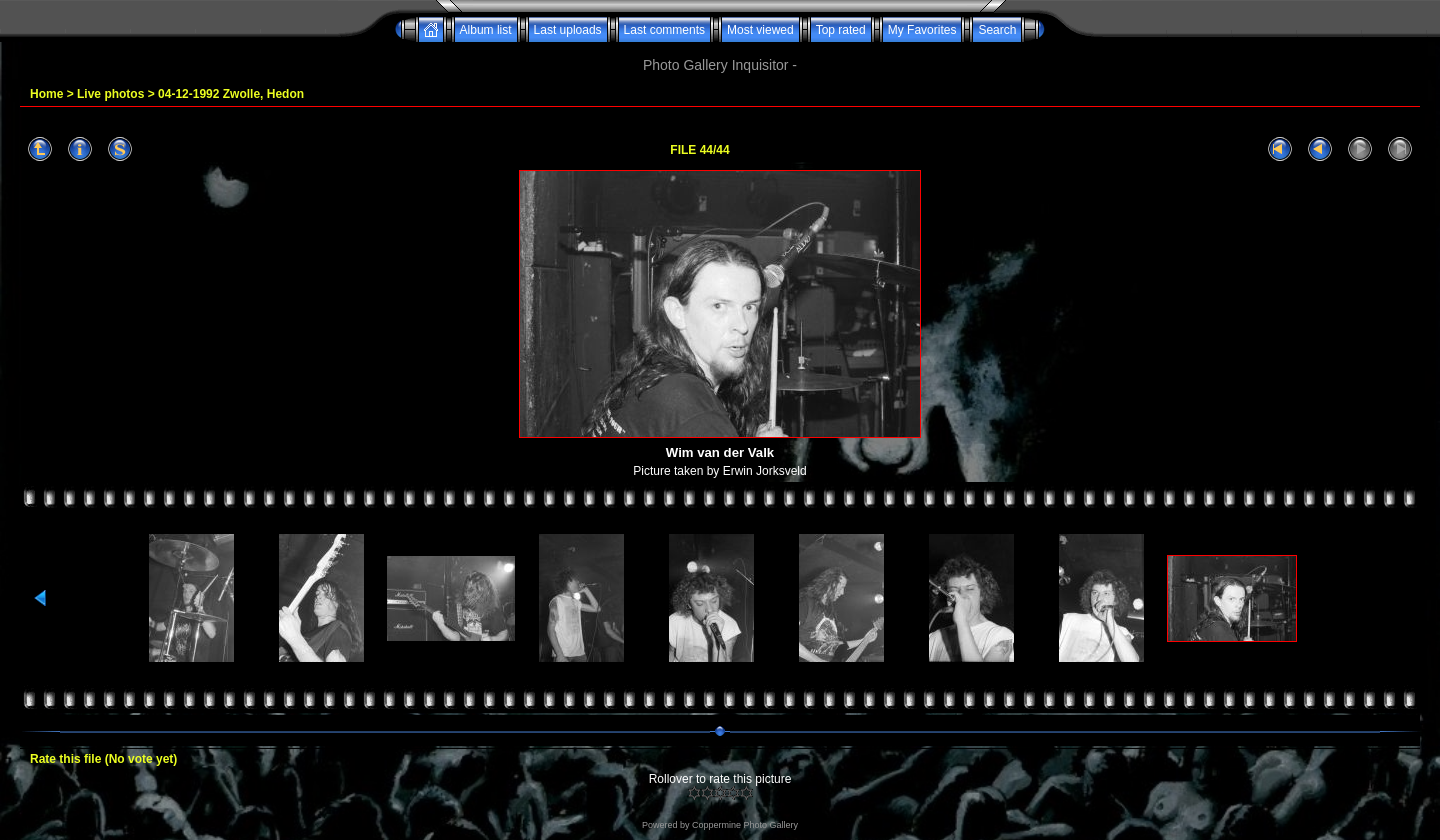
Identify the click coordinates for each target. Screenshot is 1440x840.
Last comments (664, 30)
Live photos (110, 94)
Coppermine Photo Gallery (745, 825)
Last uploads (568, 30)
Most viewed (760, 30)
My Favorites (922, 30)
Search (997, 30)
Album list (486, 30)
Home (46, 94)
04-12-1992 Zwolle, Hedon (231, 94)
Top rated (841, 30)
